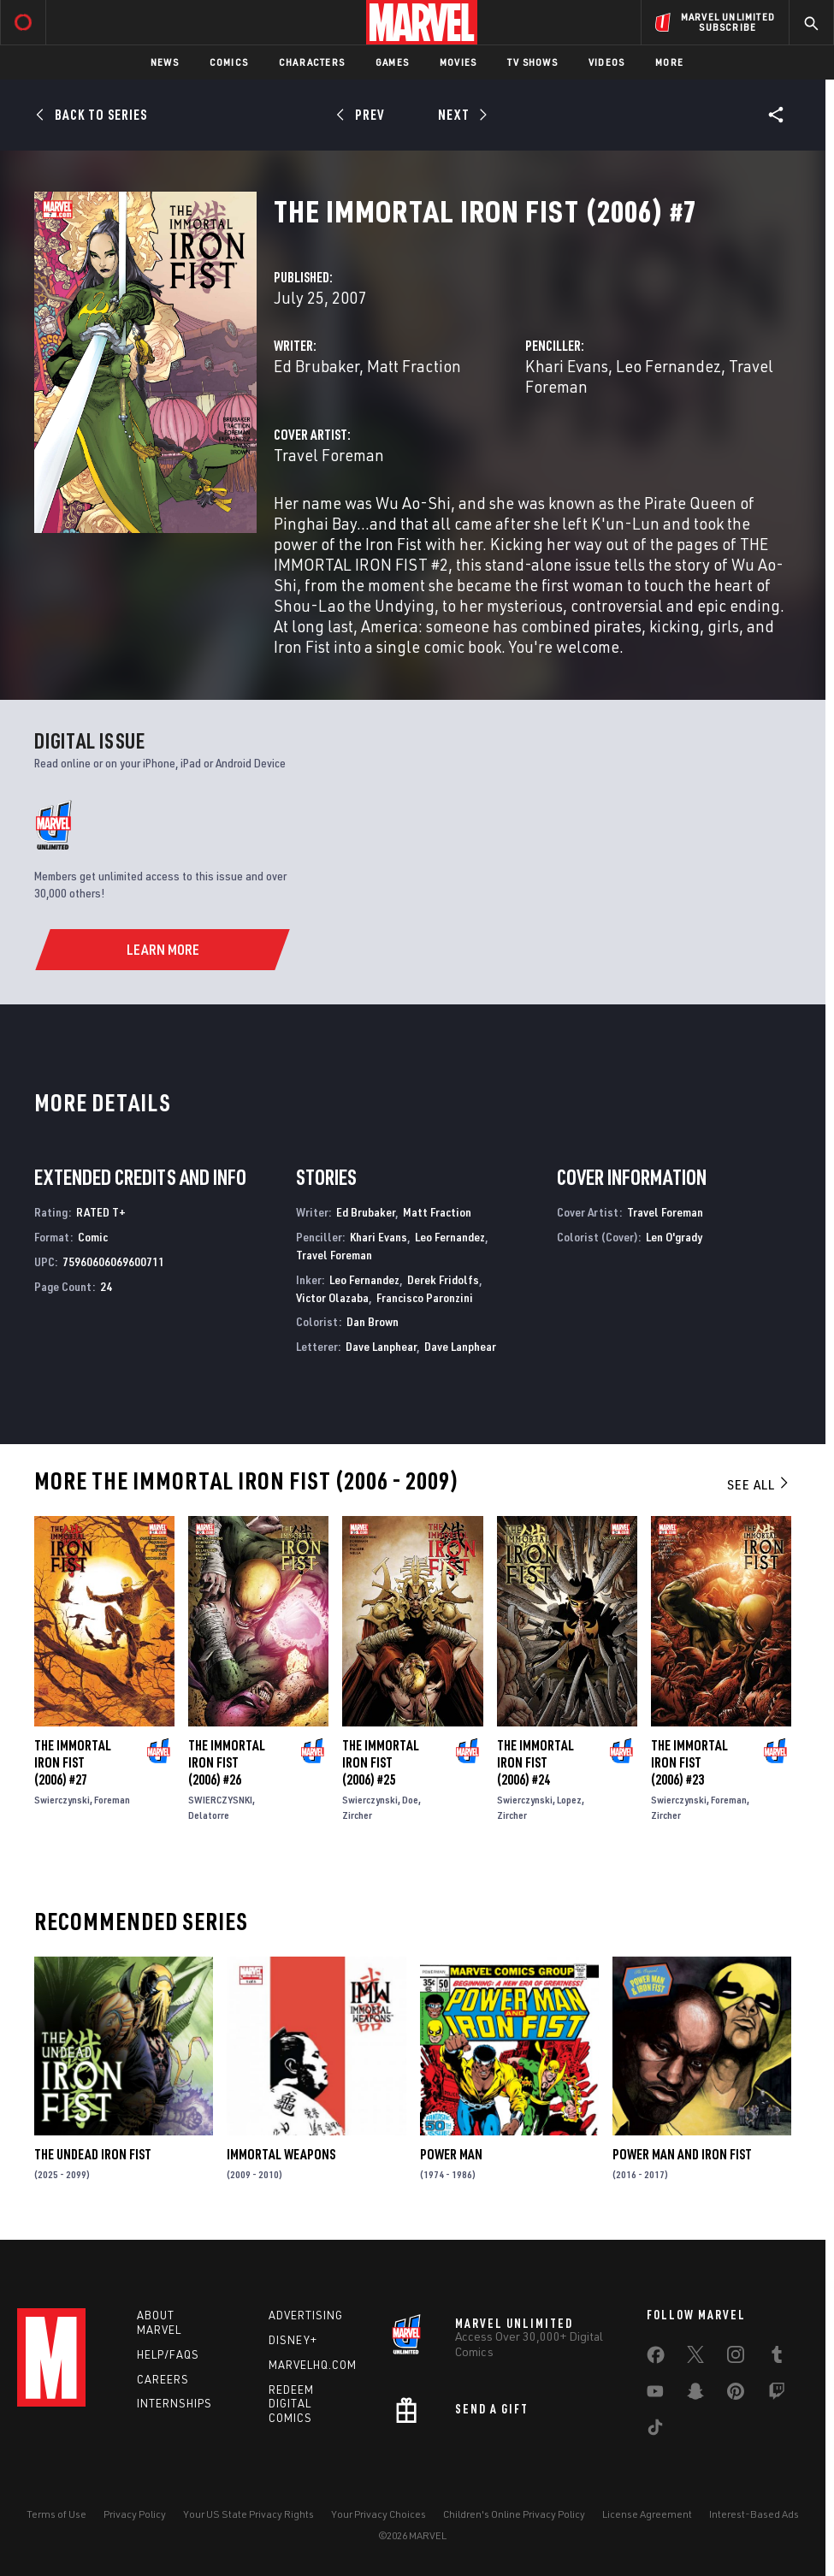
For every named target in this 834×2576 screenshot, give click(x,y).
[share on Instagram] (735, 2357)
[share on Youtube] (655, 2394)
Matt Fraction (414, 366)
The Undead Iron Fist (92, 2154)
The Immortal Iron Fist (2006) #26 (226, 1762)
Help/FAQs (168, 2354)
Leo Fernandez (668, 366)
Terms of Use (56, 2514)
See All (758, 1484)
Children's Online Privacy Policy (514, 2514)
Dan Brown (372, 1321)
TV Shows (532, 62)
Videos (606, 62)
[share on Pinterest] (735, 2394)
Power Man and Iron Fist (682, 2154)
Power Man (451, 2154)
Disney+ (293, 2340)
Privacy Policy (135, 2514)
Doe (410, 1799)
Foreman (112, 1799)
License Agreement (647, 2514)
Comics (229, 62)
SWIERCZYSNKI (220, 1799)
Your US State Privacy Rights (248, 2514)
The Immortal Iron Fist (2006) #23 (689, 1762)
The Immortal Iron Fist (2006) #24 (535, 1762)
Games (392, 62)
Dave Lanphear (381, 1346)
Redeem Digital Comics (291, 2404)
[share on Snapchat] (695, 2394)
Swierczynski (62, 1799)
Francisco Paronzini (424, 1297)
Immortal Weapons (281, 2154)
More (669, 62)
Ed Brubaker (316, 366)
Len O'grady (674, 1236)
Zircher (357, 1815)
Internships (174, 2403)
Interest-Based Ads (754, 2514)
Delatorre (208, 1815)
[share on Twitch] (776, 2394)
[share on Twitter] (695, 2357)
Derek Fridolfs (443, 1279)
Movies (458, 62)
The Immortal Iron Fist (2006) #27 (72, 1762)
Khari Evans (566, 366)
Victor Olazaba (332, 1297)
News (165, 62)
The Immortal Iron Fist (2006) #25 (380, 1762)
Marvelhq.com (313, 2365)
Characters (312, 62)
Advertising (306, 2315)
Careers (163, 2379)
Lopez (569, 1799)
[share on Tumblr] (776, 2357)
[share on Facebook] (656, 2358)
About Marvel (159, 2322)
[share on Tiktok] (655, 2430)
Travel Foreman (329, 455)
